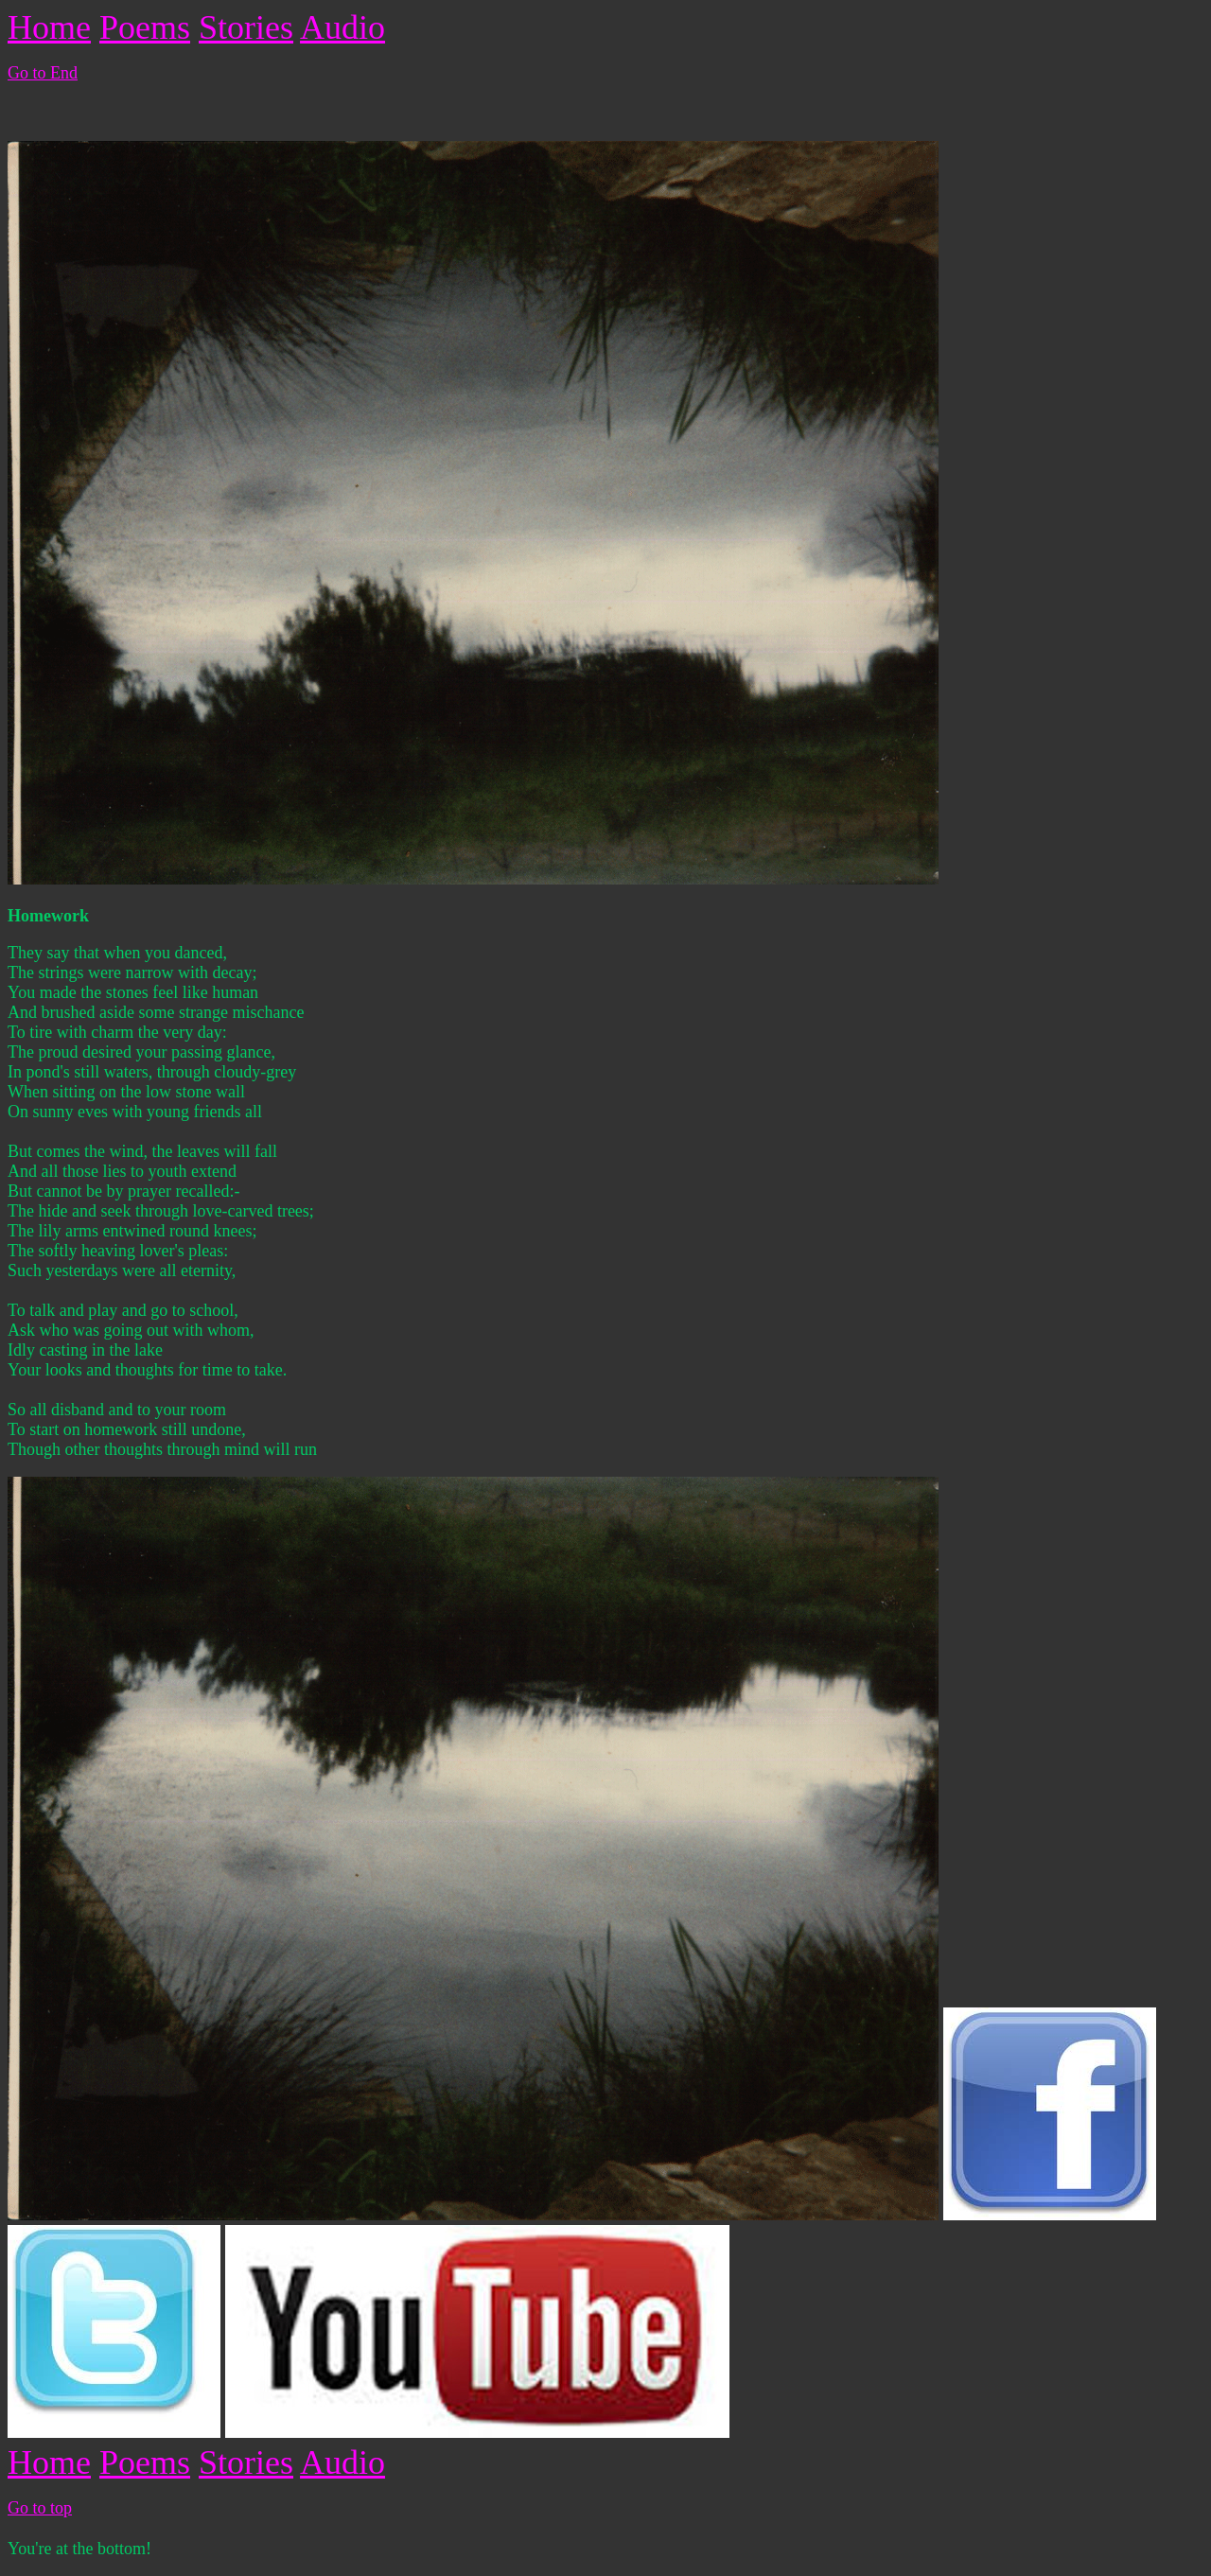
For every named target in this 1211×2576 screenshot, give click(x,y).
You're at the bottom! (79, 2548)
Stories (246, 27)
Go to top (40, 2507)
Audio (342, 27)
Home (49, 27)
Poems (144, 27)
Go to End (43, 72)
